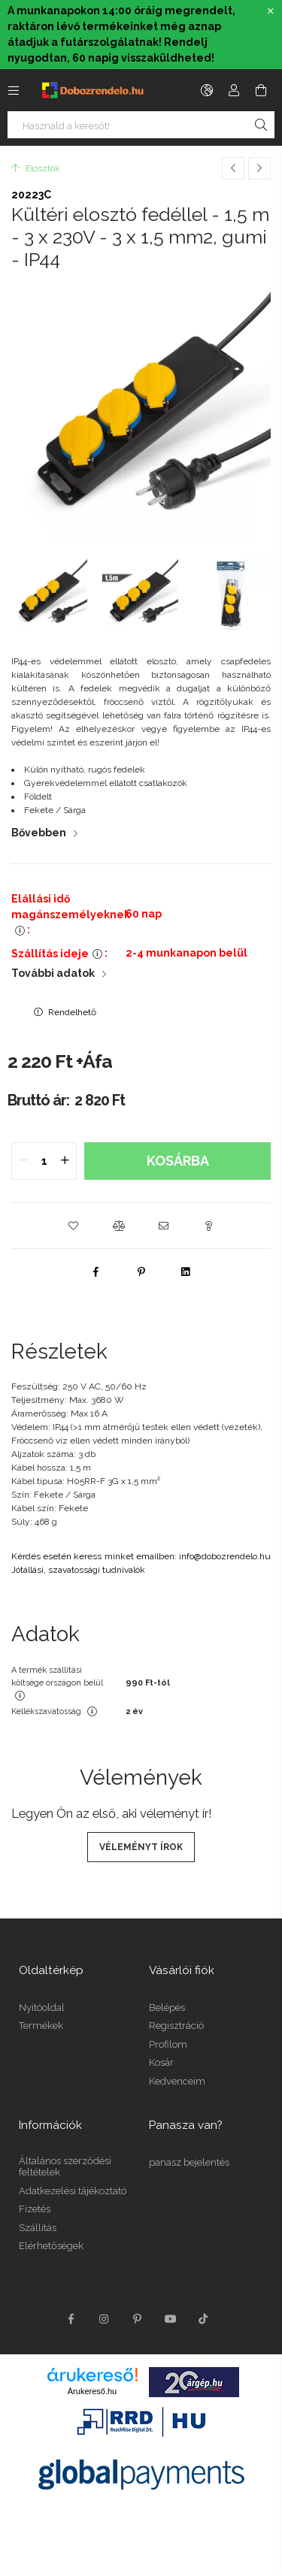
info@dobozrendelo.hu (225, 1556)
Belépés (167, 2007)
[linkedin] (186, 1271)
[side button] (13, 90)
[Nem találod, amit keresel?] (141, 124)
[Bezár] (270, 11)
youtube (170, 2319)
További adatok (53, 973)
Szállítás (37, 2227)
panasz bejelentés (189, 2162)
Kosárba (178, 1161)
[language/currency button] (206, 90)
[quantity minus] (23, 1161)
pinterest (137, 2319)
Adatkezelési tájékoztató (72, 2191)
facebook (71, 2319)
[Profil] (233, 90)
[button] (74, 1225)
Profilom (168, 2044)
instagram (104, 2319)
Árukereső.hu (92, 2391)
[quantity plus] (64, 1161)
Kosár (161, 2062)
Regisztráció (176, 2025)
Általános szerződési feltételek (65, 2166)
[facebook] (96, 1271)
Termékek (41, 2025)
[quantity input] (44, 1161)
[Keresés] (260, 124)
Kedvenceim (177, 2081)
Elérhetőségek (51, 2245)
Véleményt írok (141, 1847)
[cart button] (260, 90)
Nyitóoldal (42, 2007)
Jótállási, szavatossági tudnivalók (78, 1570)
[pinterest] (141, 1271)
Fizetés (34, 2209)
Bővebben (38, 833)
